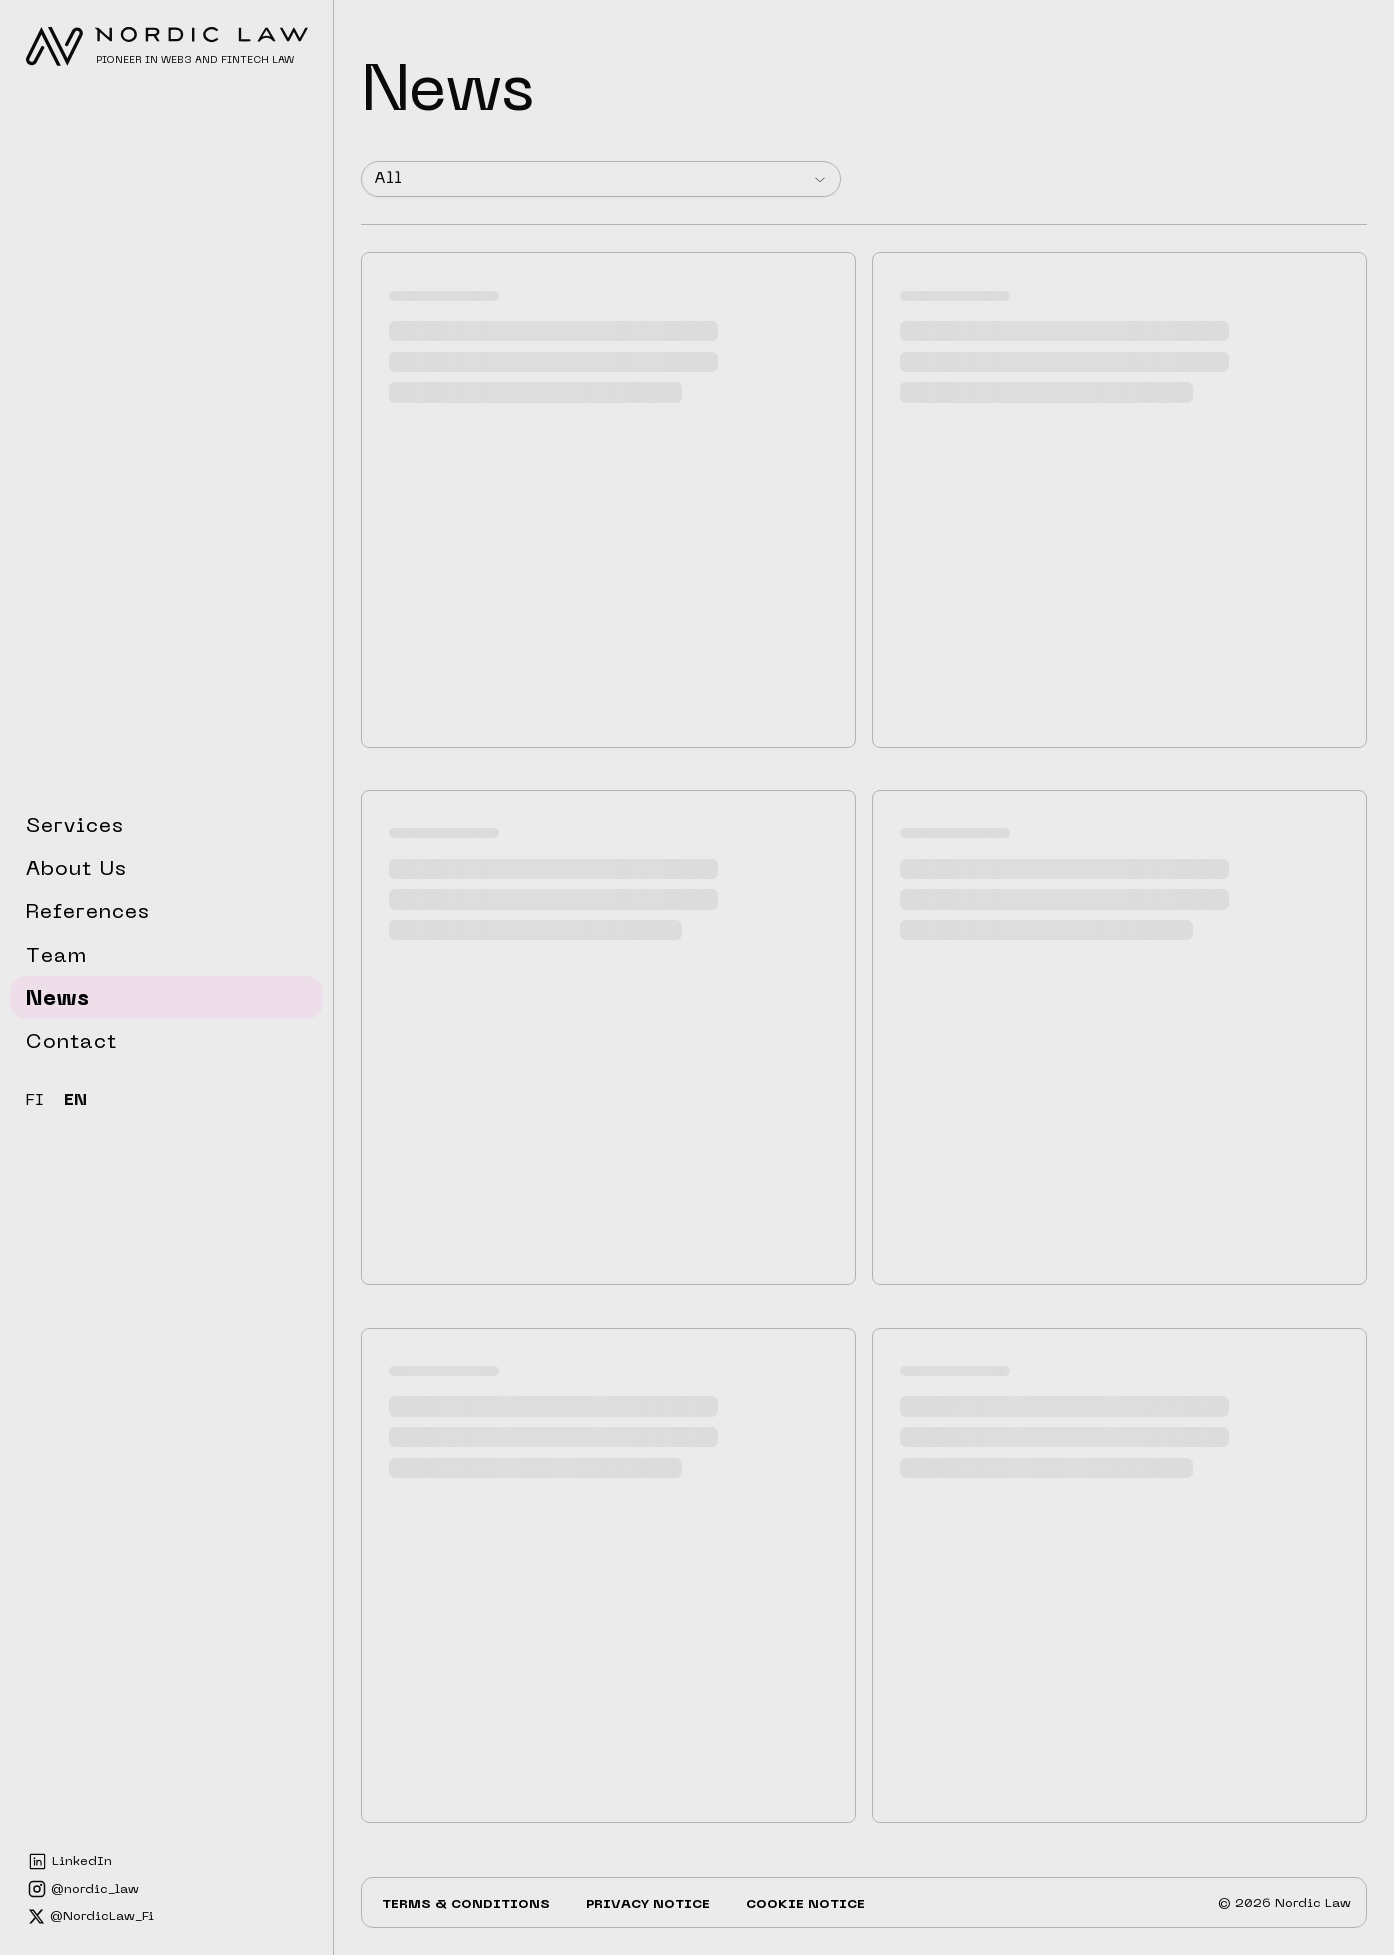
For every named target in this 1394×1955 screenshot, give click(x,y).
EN (75, 1101)
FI (35, 1101)
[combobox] (601, 179)
